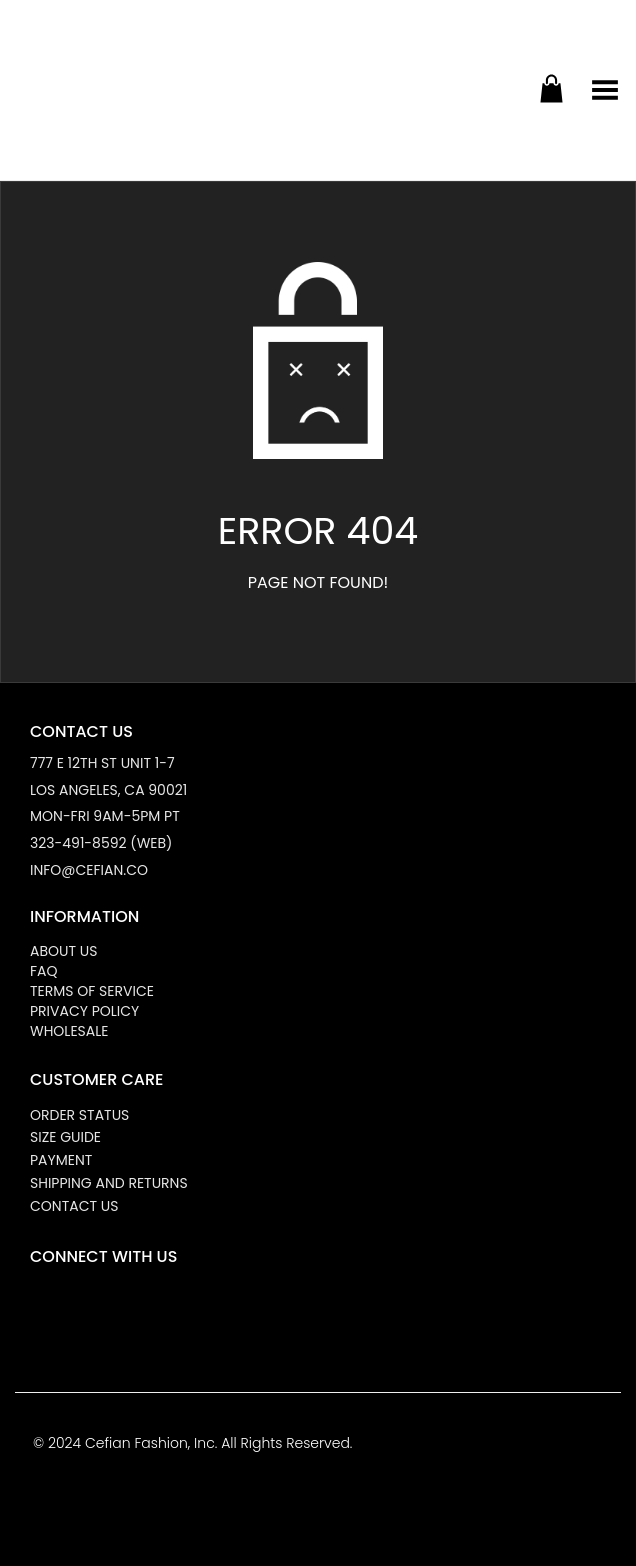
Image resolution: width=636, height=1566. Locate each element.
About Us (63, 951)
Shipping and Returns (109, 1183)
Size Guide (65, 1137)
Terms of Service (92, 991)
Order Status (79, 1115)
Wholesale (69, 1031)
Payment (61, 1160)
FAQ (44, 971)
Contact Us (74, 1206)
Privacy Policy (84, 1011)
